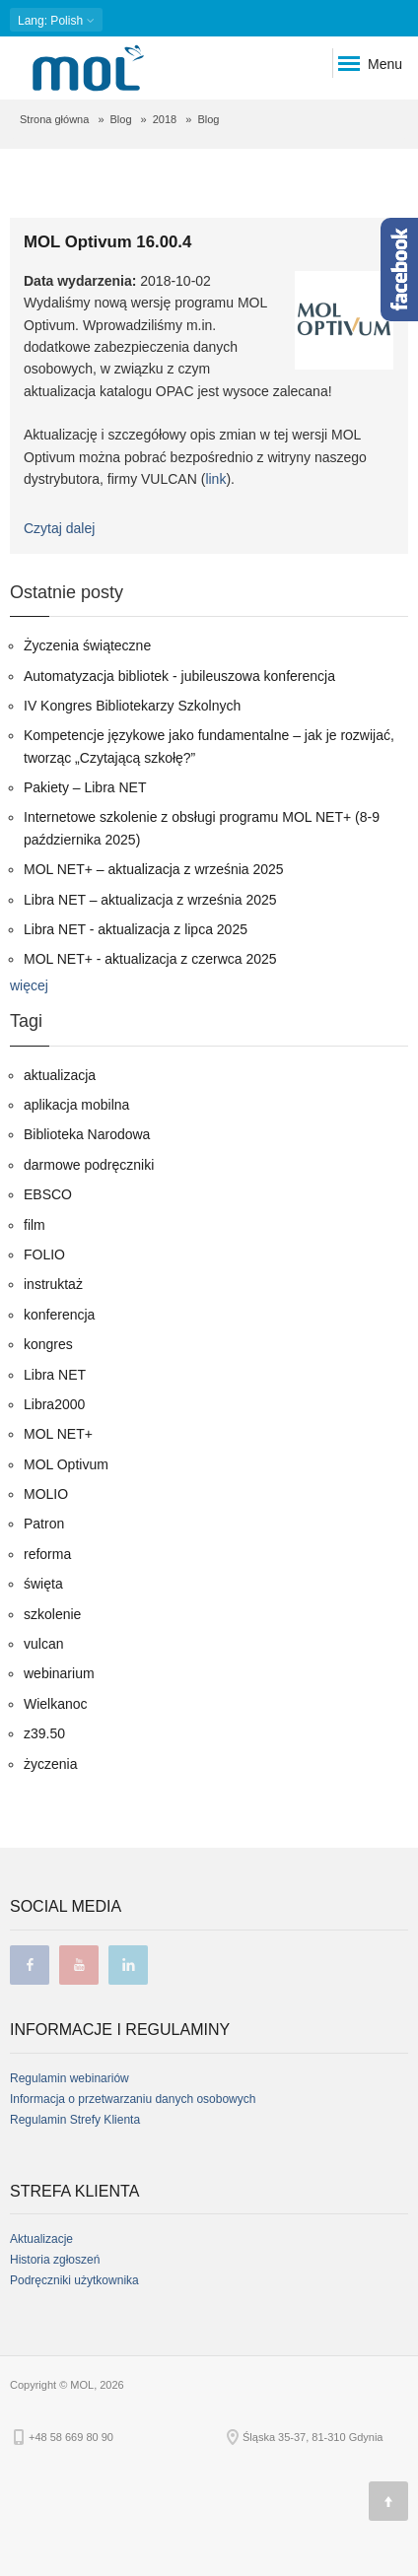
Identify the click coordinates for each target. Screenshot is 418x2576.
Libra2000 (54, 1404)
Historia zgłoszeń (55, 2260)
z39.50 (44, 1733)
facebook (29, 1965)
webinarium (59, 1673)
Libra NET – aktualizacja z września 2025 (150, 900)
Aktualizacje (41, 2239)
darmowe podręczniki (89, 1165)
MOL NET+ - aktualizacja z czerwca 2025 (150, 959)
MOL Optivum (66, 1464)
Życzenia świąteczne (87, 645)
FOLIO (44, 1254)
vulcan (43, 1644)
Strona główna (54, 119)
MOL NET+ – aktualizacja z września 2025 (154, 869)
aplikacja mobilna (76, 1105)
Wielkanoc (56, 1704)
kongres (48, 1344)
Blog (121, 119)
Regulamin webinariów (69, 2078)
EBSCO (48, 1194)
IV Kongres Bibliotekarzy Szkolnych (132, 705)
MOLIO (46, 1494)
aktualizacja (60, 1075)
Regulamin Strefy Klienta (75, 2120)
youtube (79, 1965)
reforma (47, 1554)
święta (43, 1584)
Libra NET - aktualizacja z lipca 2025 (135, 929)
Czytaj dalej (59, 528)
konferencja (59, 1314)
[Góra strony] (388, 2501)
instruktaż (53, 1284)
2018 (164, 119)
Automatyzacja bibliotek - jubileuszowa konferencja (179, 676)
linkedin (128, 1965)
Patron (44, 1523)
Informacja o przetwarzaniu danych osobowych (132, 2099)
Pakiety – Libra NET (85, 787)
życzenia (50, 1764)
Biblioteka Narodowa (87, 1134)
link (215, 479)
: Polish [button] (56, 20)
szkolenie (52, 1614)
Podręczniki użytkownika (74, 2280)
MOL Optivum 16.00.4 (107, 242)
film (34, 1225)
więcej (29, 985)
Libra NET (55, 1375)
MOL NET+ (58, 1434)
